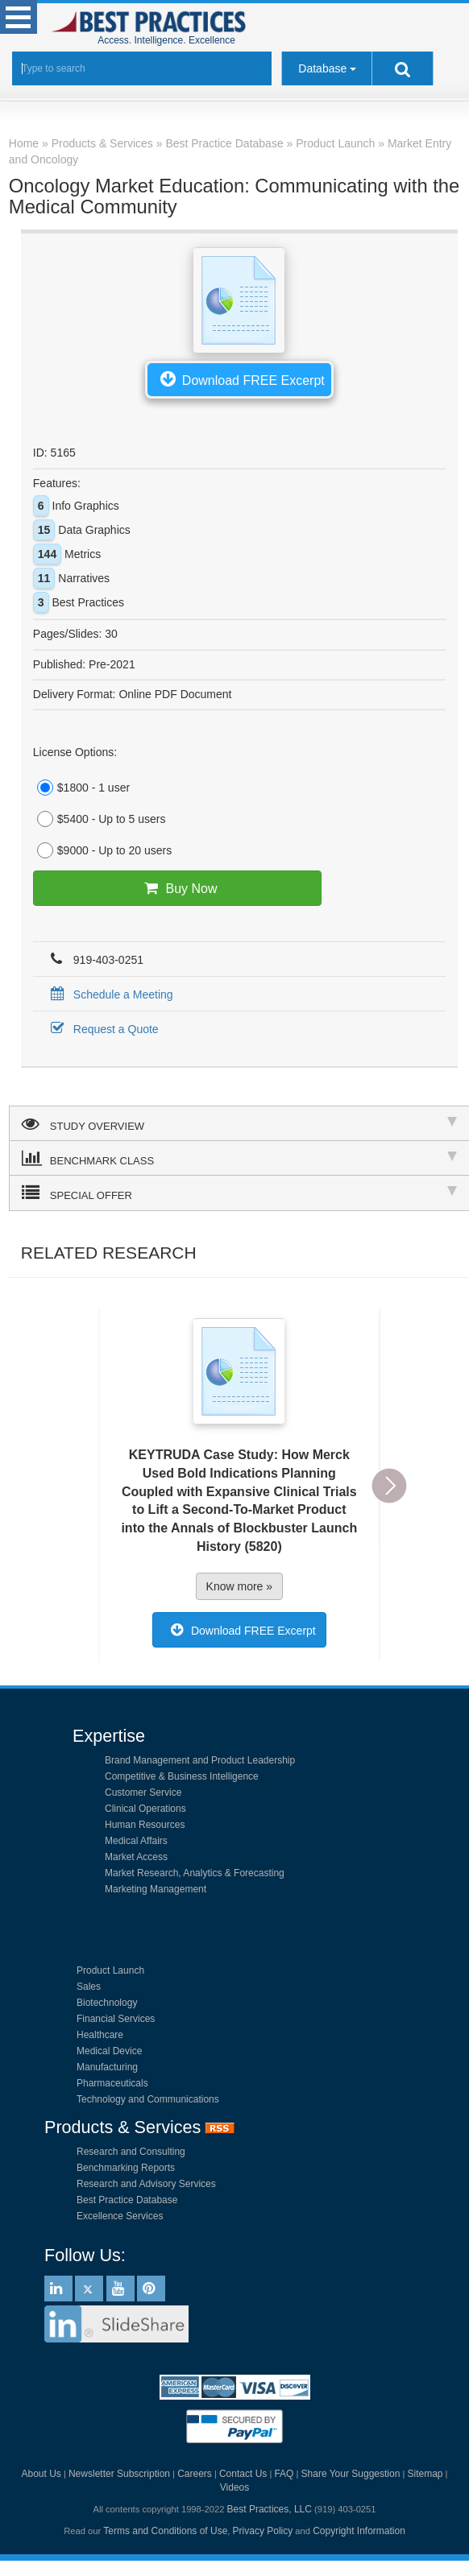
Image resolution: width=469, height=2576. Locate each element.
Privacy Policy (263, 2531)
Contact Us (243, 2473)
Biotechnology (107, 2002)
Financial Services (116, 2018)
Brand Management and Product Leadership (200, 1760)
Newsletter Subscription (119, 2473)
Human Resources (145, 1824)
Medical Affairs (136, 1840)
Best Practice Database (127, 2200)
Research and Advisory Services (146, 2183)
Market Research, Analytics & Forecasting (194, 1873)
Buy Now (177, 888)
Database (322, 68)
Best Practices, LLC (269, 2509)
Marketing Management (155, 1889)
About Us (40, 2473)
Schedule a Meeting (109, 994)
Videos (234, 2487)
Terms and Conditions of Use (165, 2531)
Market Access (136, 1857)
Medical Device (109, 2051)
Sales (89, 1986)
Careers (194, 2473)
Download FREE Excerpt (239, 378)
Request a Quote (102, 1029)
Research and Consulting (131, 2151)
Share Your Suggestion (351, 2473)
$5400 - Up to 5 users (99, 819)
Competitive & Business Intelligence (182, 1776)
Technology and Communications (148, 2099)
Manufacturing (107, 2067)
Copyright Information (359, 2531)
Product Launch (110, 1970)
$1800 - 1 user (81, 787)
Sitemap (424, 2473)
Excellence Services (120, 2216)
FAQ (283, 2473)
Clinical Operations (145, 1808)
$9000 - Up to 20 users (102, 850)
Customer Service (143, 1792)
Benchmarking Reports (126, 2167)
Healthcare (100, 2035)
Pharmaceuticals (112, 2083)
